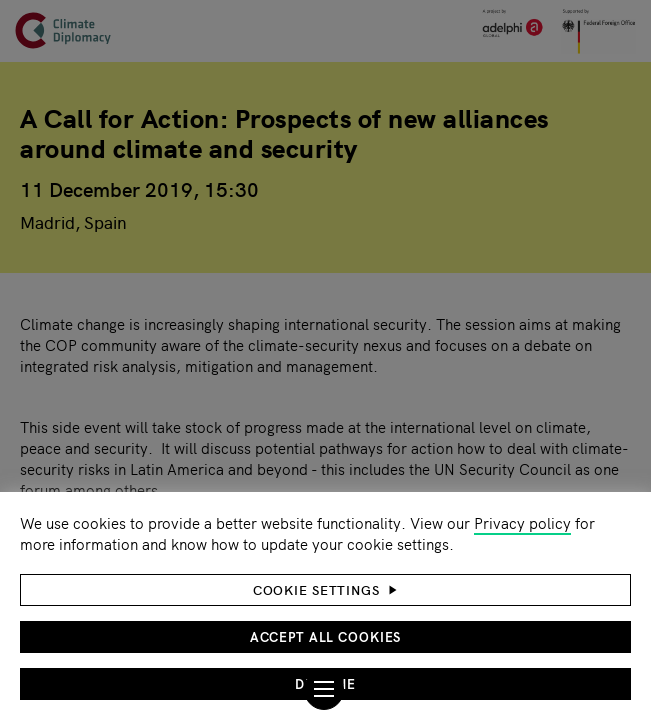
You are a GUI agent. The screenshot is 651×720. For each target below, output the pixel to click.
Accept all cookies (326, 636)
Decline (325, 683)
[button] (325, 590)
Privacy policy (522, 522)
